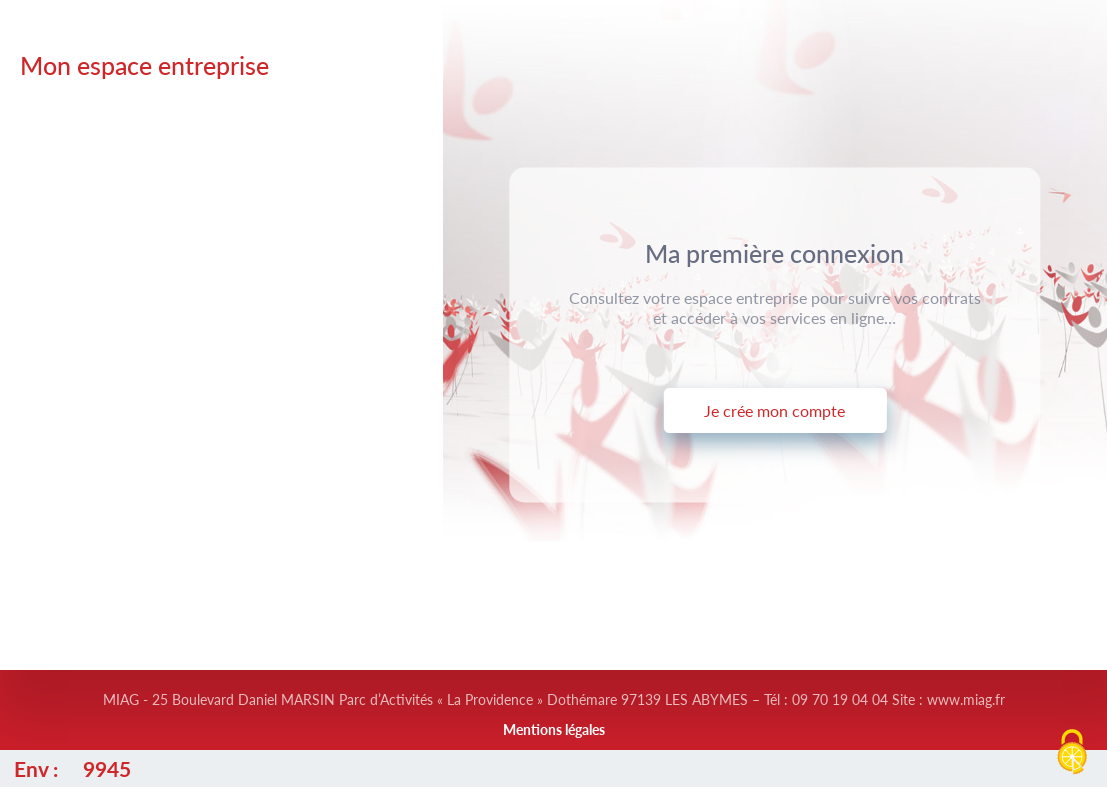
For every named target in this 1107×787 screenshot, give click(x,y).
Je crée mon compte (774, 410)
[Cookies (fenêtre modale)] (1072, 753)
